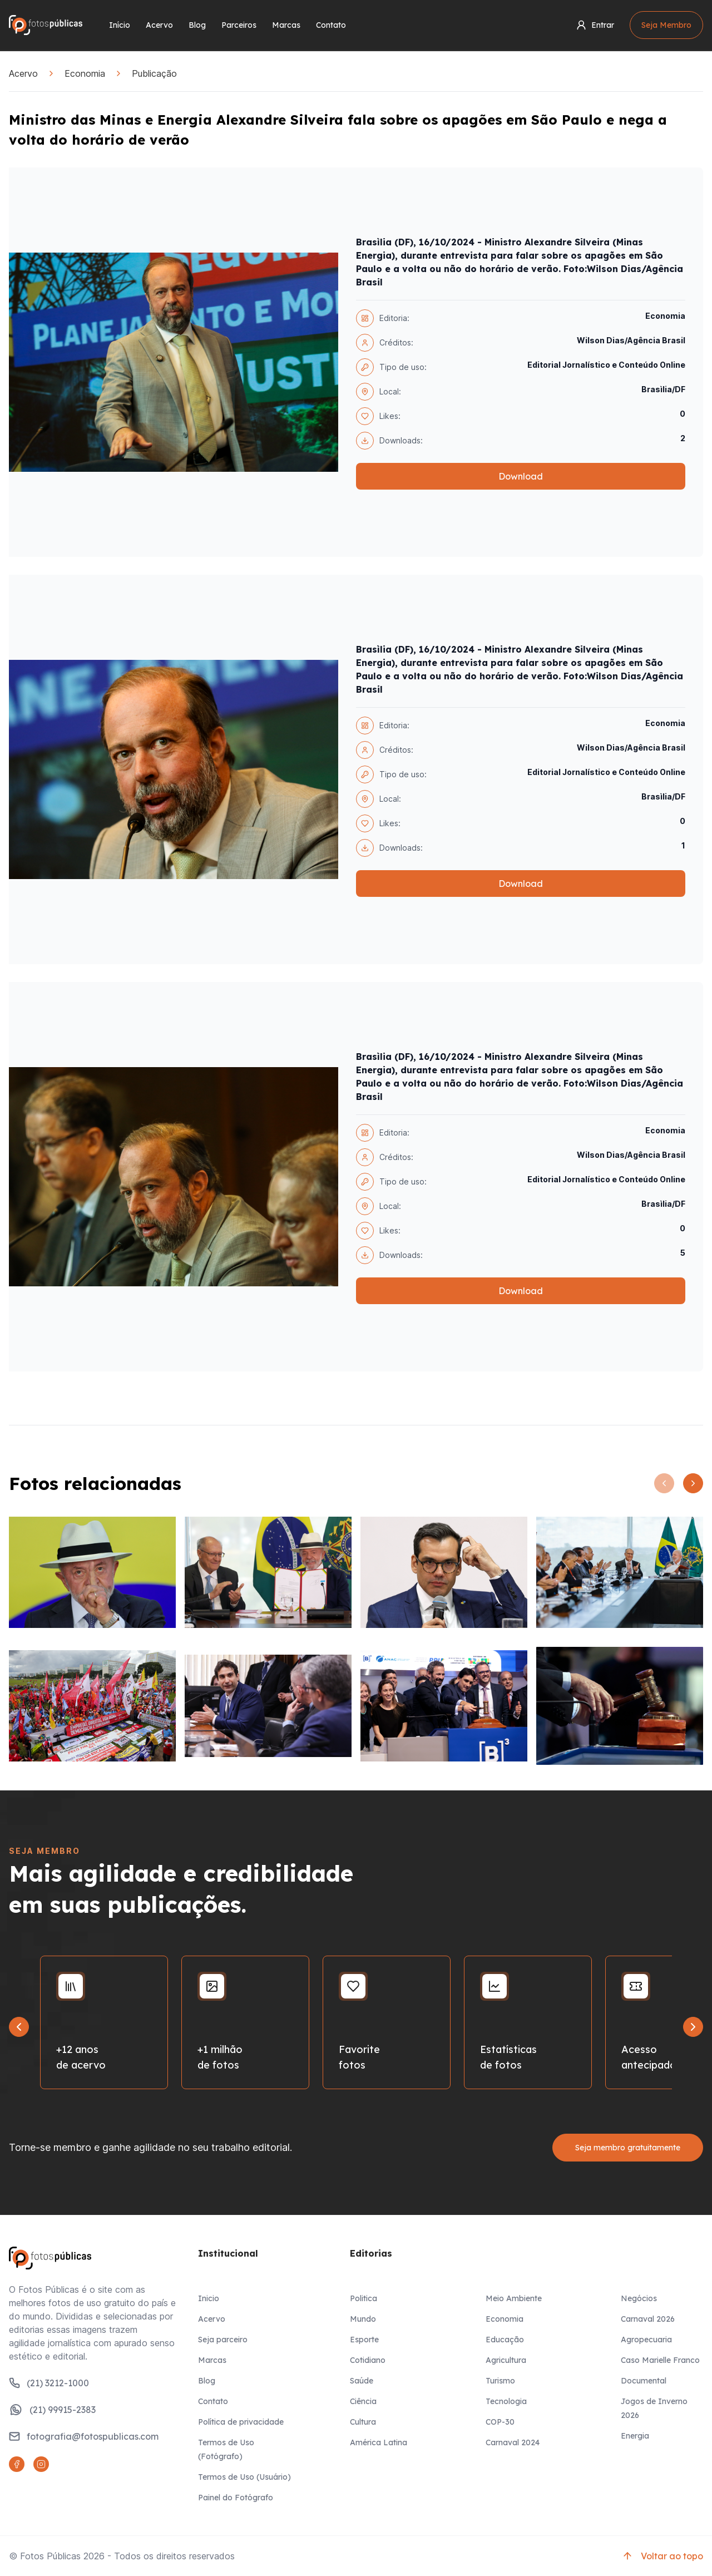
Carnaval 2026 (648, 2319)
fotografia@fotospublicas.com (84, 2436)
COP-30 (500, 2422)
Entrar (595, 25)
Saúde (361, 2381)
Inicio (208, 2298)
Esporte (364, 2340)
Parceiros (238, 25)
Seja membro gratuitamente (627, 2148)
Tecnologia (506, 2401)
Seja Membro (666, 25)
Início (119, 25)
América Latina (378, 2442)
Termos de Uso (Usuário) (244, 2477)
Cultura (363, 2422)
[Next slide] (693, 2027)
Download (520, 476)
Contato (331, 25)
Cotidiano (367, 2360)
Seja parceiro (223, 2340)
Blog (197, 25)
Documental (643, 2381)
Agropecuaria (646, 2340)
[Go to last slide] (19, 2027)
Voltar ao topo (662, 2556)
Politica (363, 2298)
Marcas (286, 25)
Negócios (639, 2298)
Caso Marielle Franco (660, 2360)
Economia (85, 73)
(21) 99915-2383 (52, 2409)
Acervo (159, 25)
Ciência (363, 2401)
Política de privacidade (241, 2422)
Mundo (363, 2319)
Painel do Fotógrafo (235, 2498)
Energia (635, 2436)
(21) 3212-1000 (49, 2383)
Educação (505, 2340)
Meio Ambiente (514, 2298)
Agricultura (506, 2360)
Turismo (500, 2381)
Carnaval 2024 (513, 2442)
